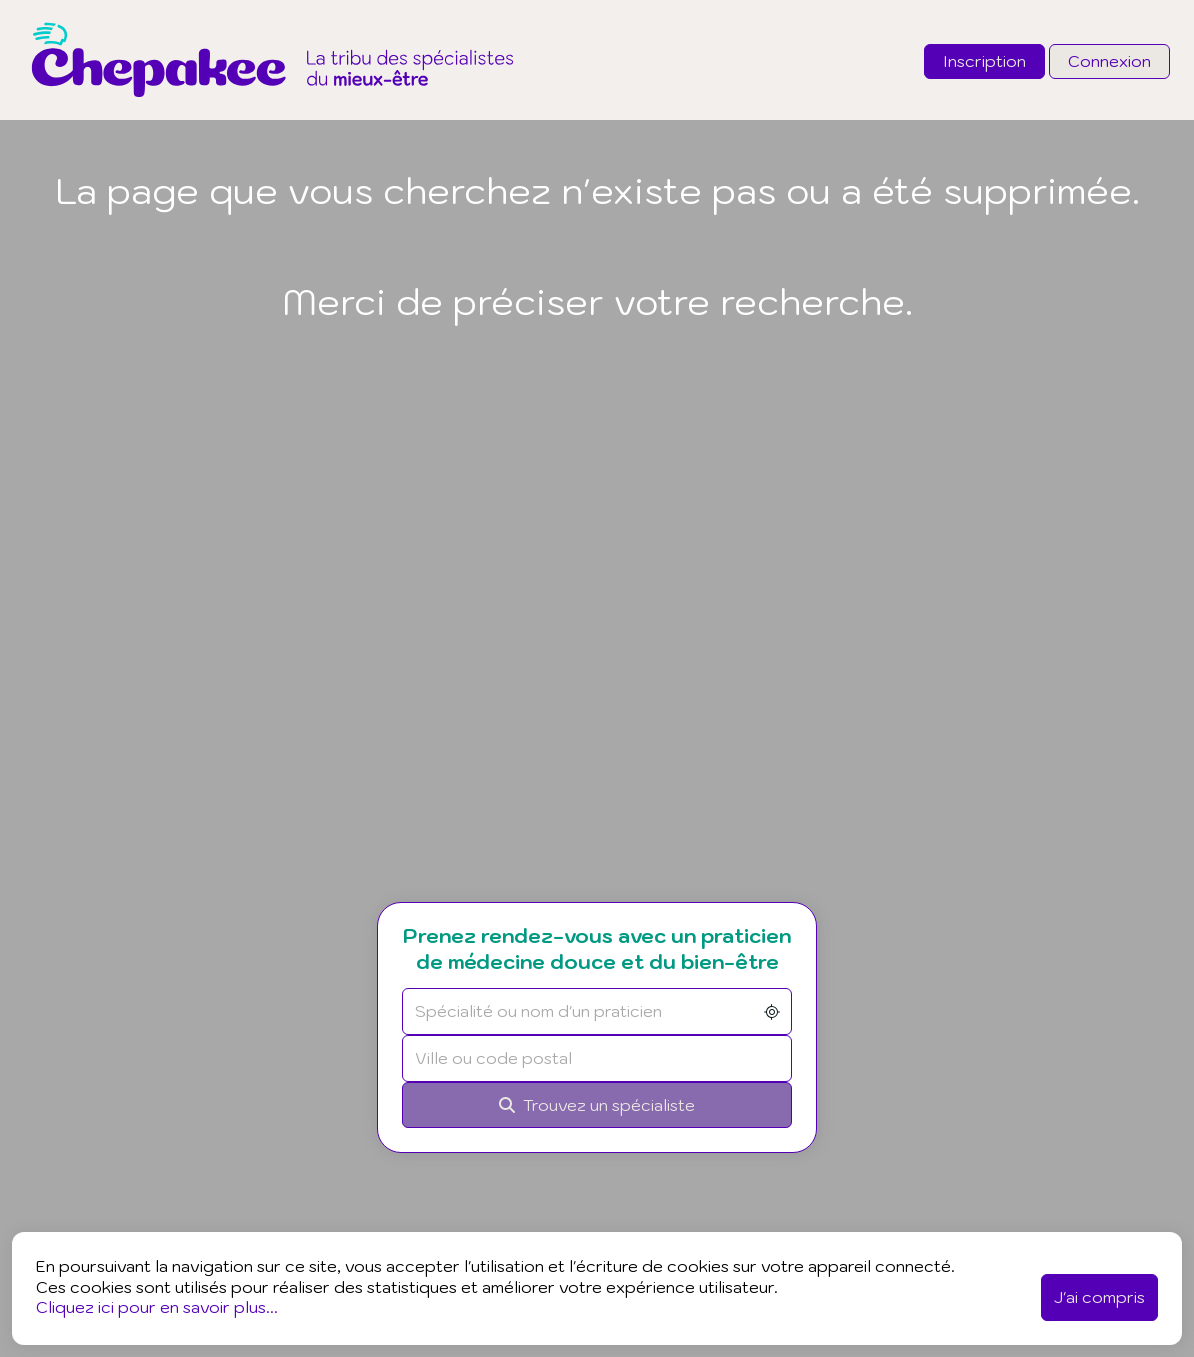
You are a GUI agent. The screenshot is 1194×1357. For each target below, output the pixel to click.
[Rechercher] (597, 1105)
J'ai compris (1099, 1297)
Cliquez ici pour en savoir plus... (157, 1307)
